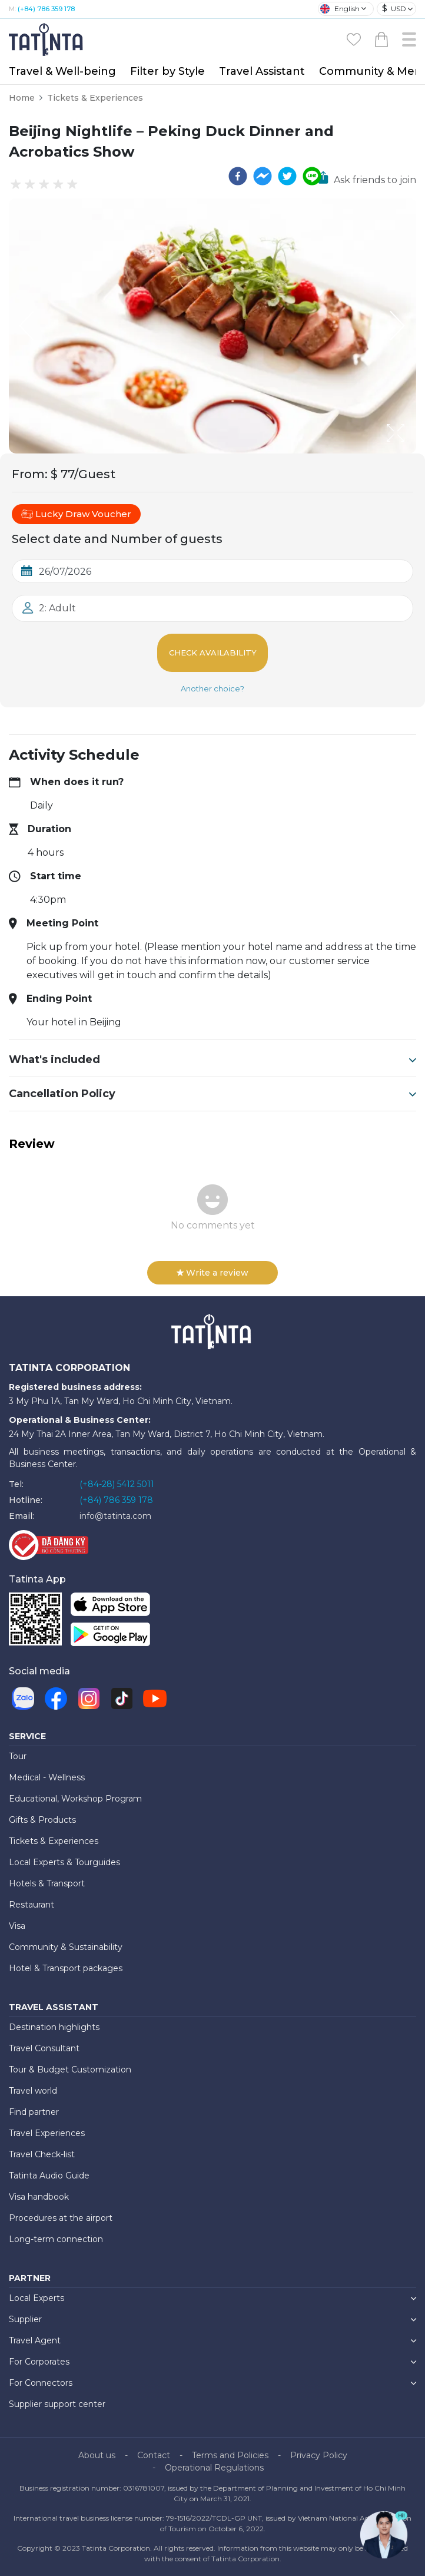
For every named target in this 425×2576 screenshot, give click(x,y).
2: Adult (57, 608)
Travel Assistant (262, 71)
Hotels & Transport (47, 1883)
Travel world (33, 2090)
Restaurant (31, 1904)
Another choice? (212, 688)
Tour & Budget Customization (70, 2069)
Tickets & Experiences (95, 97)
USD (394, 8)
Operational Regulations (214, 2467)
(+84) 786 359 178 (46, 9)
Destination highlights (54, 2027)
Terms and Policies (230, 2455)
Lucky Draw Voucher (76, 514)
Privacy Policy (318, 2455)
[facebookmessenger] (262, 176)
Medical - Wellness (47, 1777)
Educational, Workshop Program (75, 1798)
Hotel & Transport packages (65, 1968)
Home (22, 97)
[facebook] (237, 176)
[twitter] (287, 176)
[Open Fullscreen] (412, 452)
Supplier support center (57, 2404)
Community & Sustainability (65, 1947)
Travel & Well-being (62, 71)
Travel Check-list (42, 2154)
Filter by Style (167, 71)
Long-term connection (56, 2239)
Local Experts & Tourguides (64, 1862)
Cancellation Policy (212, 1093)
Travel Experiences (47, 2133)
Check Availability (213, 652)
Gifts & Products (42, 1820)
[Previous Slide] (26, 325)
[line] (312, 176)
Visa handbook (39, 2196)
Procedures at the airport (60, 2218)
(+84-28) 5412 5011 (116, 1484)
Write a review (212, 1272)
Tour (17, 1756)
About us (96, 2455)
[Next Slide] (398, 325)
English (340, 9)
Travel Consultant (44, 2048)
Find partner (34, 2112)
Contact (153, 2455)
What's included (212, 1059)
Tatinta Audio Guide (49, 2175)
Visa (17, 1926)
